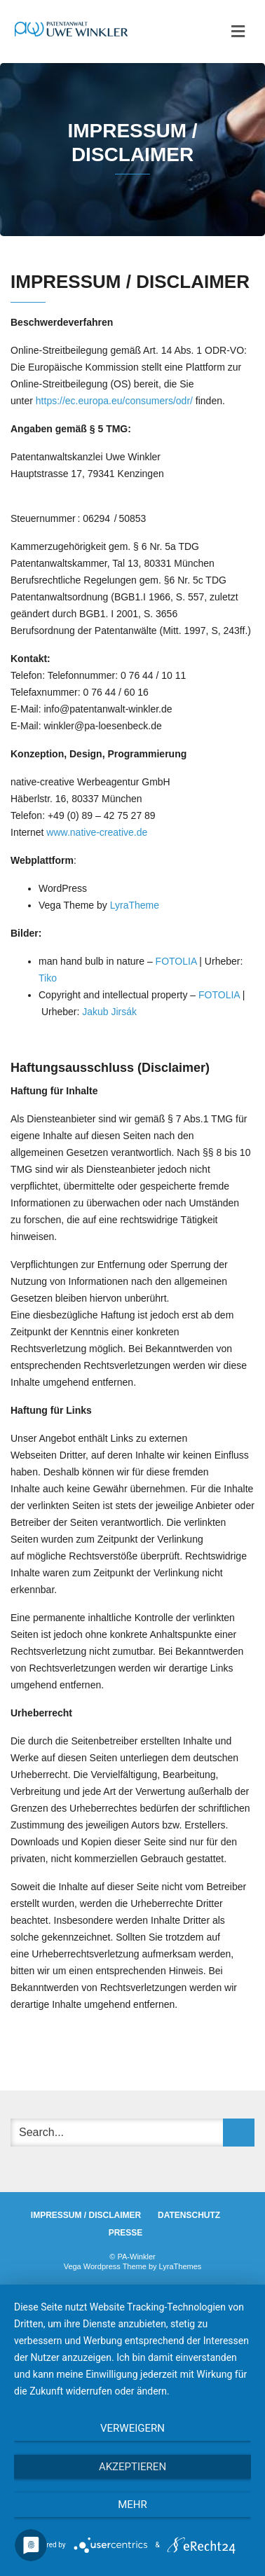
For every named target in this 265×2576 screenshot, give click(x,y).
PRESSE (126, 2233)
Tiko (48, 978)
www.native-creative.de (95, 832)
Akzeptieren (132, 2466)
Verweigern (132, 2428)
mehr (132, 2504)
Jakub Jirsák (109, 1011)
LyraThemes (180, 2266)
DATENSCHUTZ (189, 2215)
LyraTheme (134, 905)
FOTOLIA (176, 961)
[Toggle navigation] (238, 31)
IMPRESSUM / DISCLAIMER (86, 2215)
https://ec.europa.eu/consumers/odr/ (114, 400)
